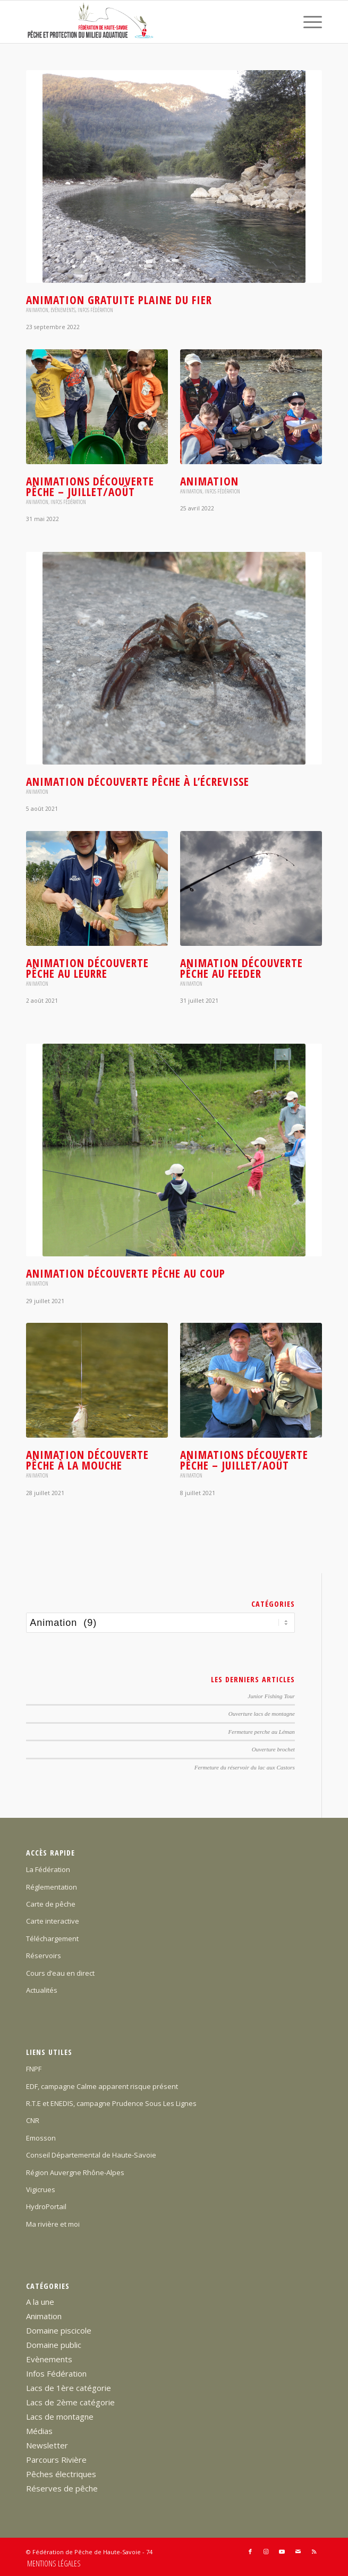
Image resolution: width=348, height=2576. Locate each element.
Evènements (62, 310)
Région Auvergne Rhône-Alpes (75, 2172)
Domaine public (53, 2344)
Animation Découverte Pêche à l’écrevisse (137, 781)
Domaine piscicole (58, 2330)
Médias (39, 2431)
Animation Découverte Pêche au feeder (241, 968)
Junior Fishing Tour (271, 1696)
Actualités (41, 1990)
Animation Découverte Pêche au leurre (87, 968)
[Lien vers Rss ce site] (314, 2552)
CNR (32, 2120)
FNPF (33, 2069)
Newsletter (47, 2445)
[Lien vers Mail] (298, 2552)
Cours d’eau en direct (60, 1973)
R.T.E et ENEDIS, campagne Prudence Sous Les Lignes (111, 2103)
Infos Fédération (95, 310)
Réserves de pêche (62, 2488)
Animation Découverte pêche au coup (125, 1273)
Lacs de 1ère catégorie (68, 2387)
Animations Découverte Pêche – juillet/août (90, 486)
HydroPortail (46, 2206)
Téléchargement (52, 1938)
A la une (40, 2301)
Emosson (41, 2138)
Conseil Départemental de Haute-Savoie (91, 2155)
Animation (37, 310)
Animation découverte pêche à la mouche (87, 1460)
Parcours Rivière (56, 2459)
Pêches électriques (61, 2474)
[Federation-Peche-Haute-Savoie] (144, 22)
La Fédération (48, 1869)
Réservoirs (43, 1955)
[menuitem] (307, 22)
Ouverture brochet (273, 1749)
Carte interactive (52, 1921)
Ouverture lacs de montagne (261, 1713)
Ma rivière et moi (53, 2224)
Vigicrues (40, 2189)
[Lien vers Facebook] (250, 2552)
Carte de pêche (50, 1904)
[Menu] (307, 22)
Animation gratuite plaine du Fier (119, 299)
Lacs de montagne (60, 2416)
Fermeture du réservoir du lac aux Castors (244, 1767)
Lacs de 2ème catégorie (70, 2402)
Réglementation (51, 1887)
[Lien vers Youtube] (282, 2552)
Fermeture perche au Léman (261, 1731)
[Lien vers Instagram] (266, 2552)
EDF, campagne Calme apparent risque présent (102, 2086)
